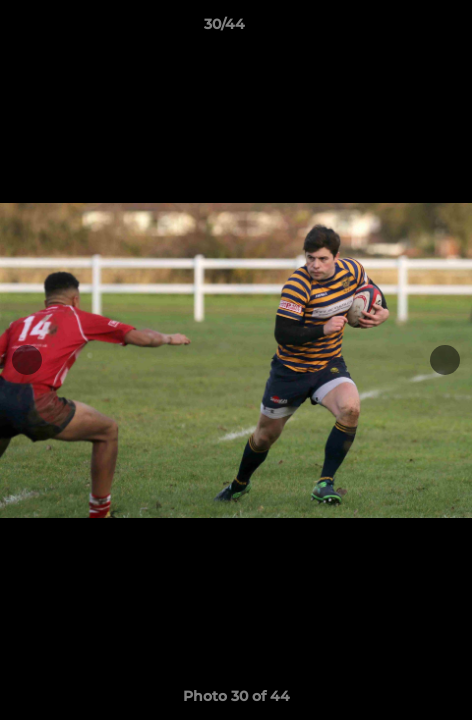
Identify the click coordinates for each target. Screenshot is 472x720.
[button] (400, 29)
